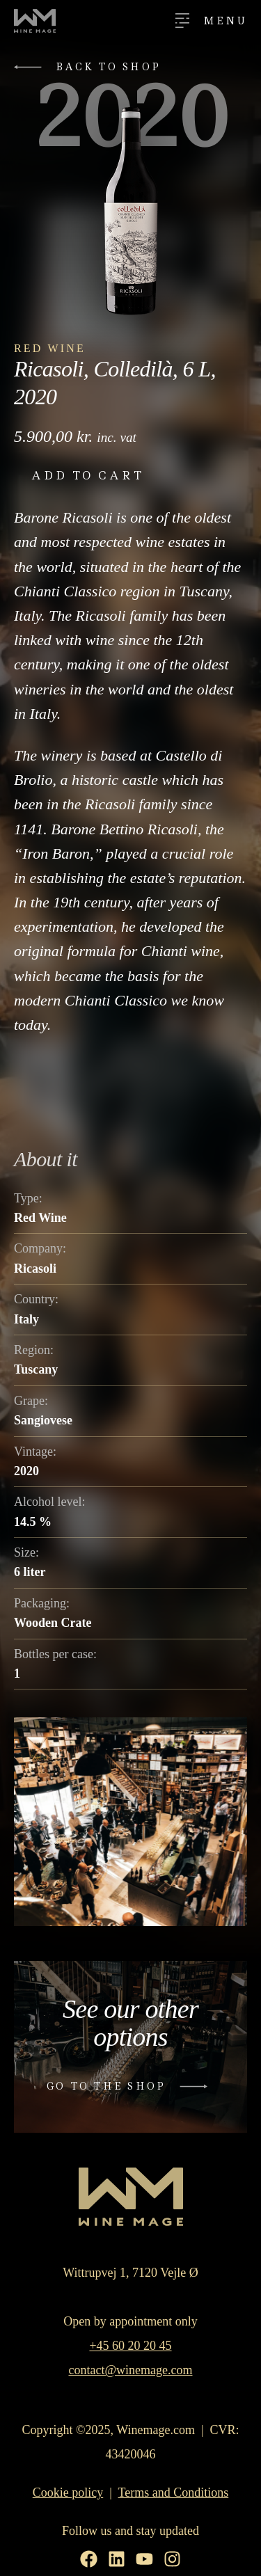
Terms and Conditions (173, 2492)
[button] (91, 67)
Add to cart (87, 475)
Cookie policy (68, 2492)
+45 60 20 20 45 (130, 2346)
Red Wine (50, 348)
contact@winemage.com (130, 2370)
